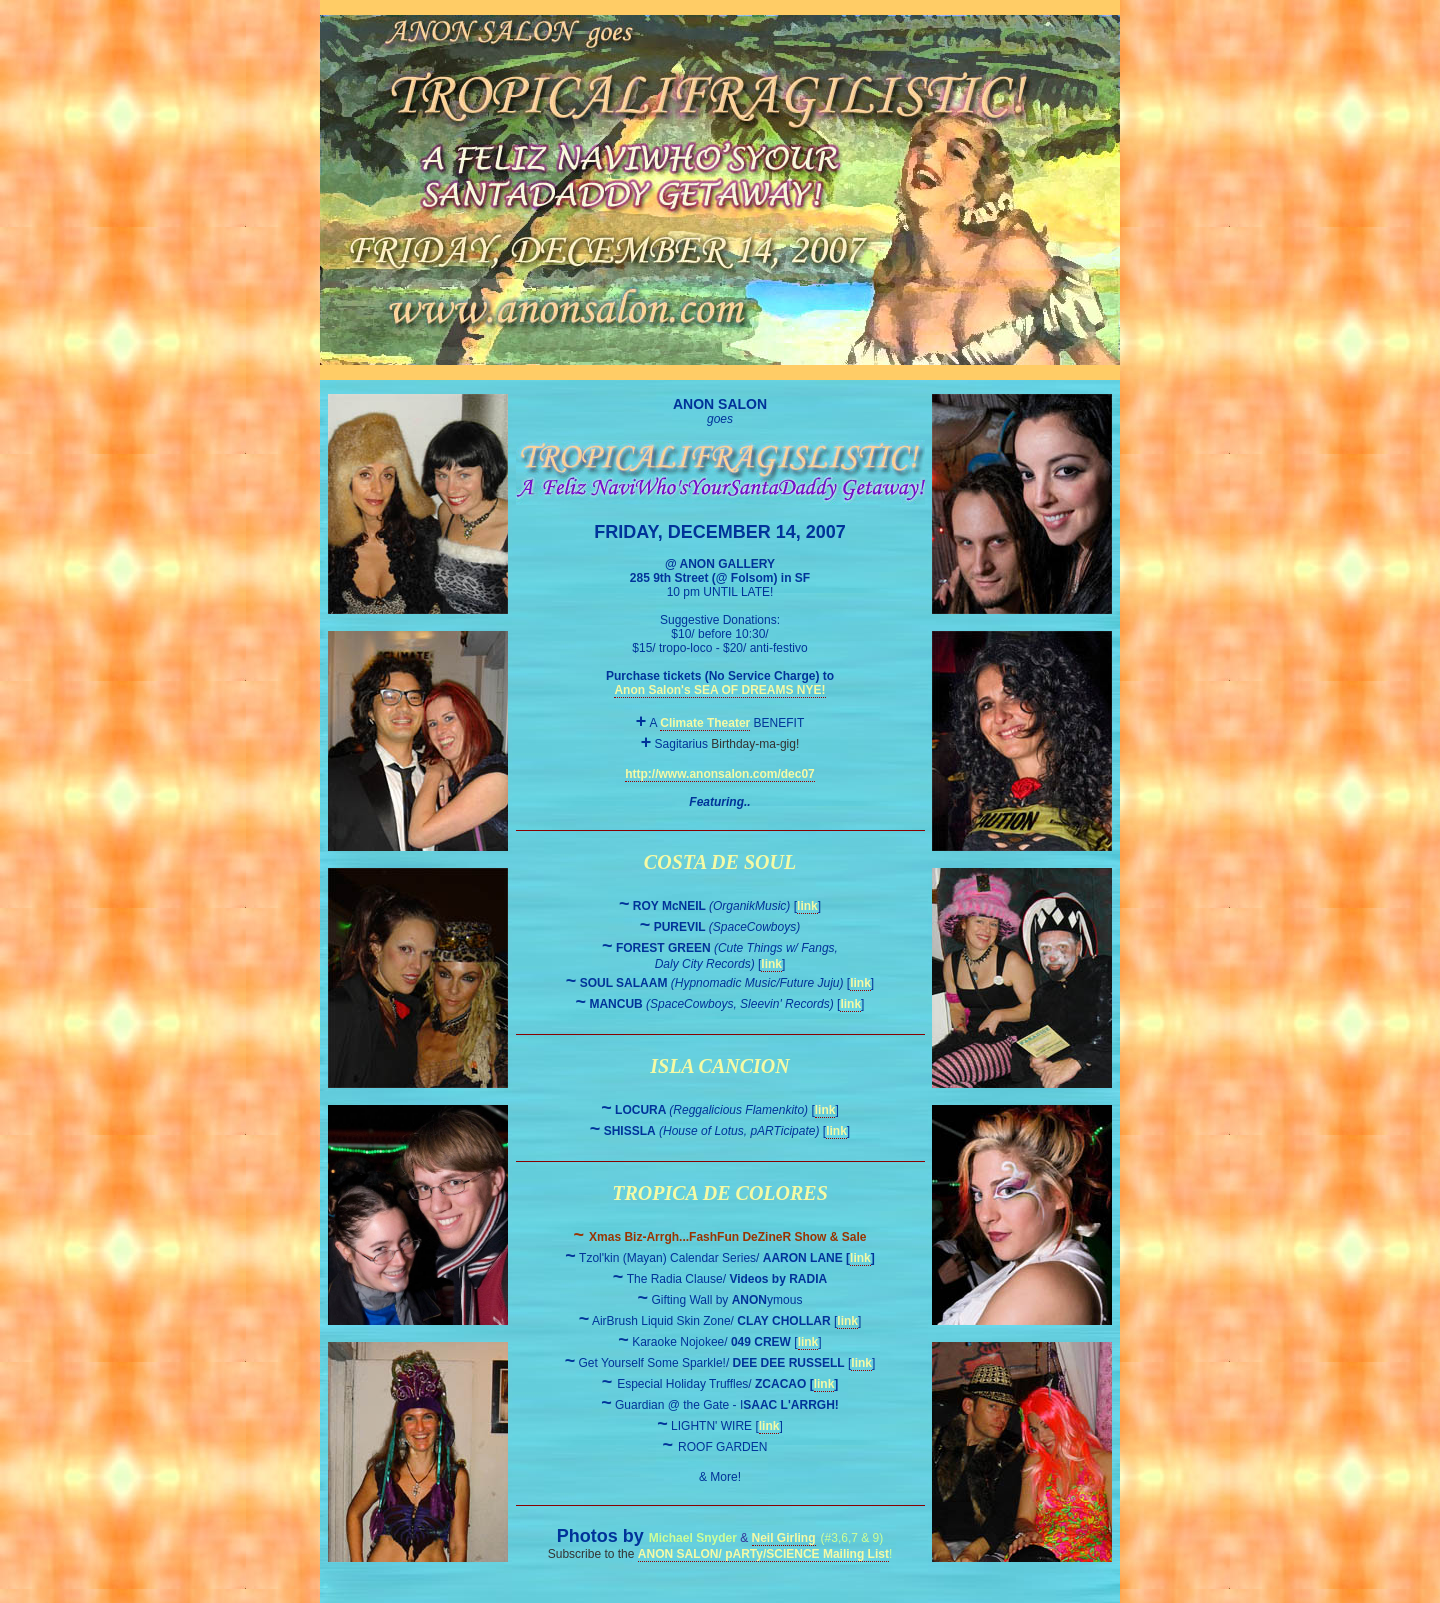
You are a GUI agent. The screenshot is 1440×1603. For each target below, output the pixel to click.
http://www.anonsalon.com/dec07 (720, 774)
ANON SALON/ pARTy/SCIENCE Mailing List (763, 1554)
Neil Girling (784, 1538)
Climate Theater (705, 723)
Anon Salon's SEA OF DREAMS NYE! (719, 690)
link (807, 906)
